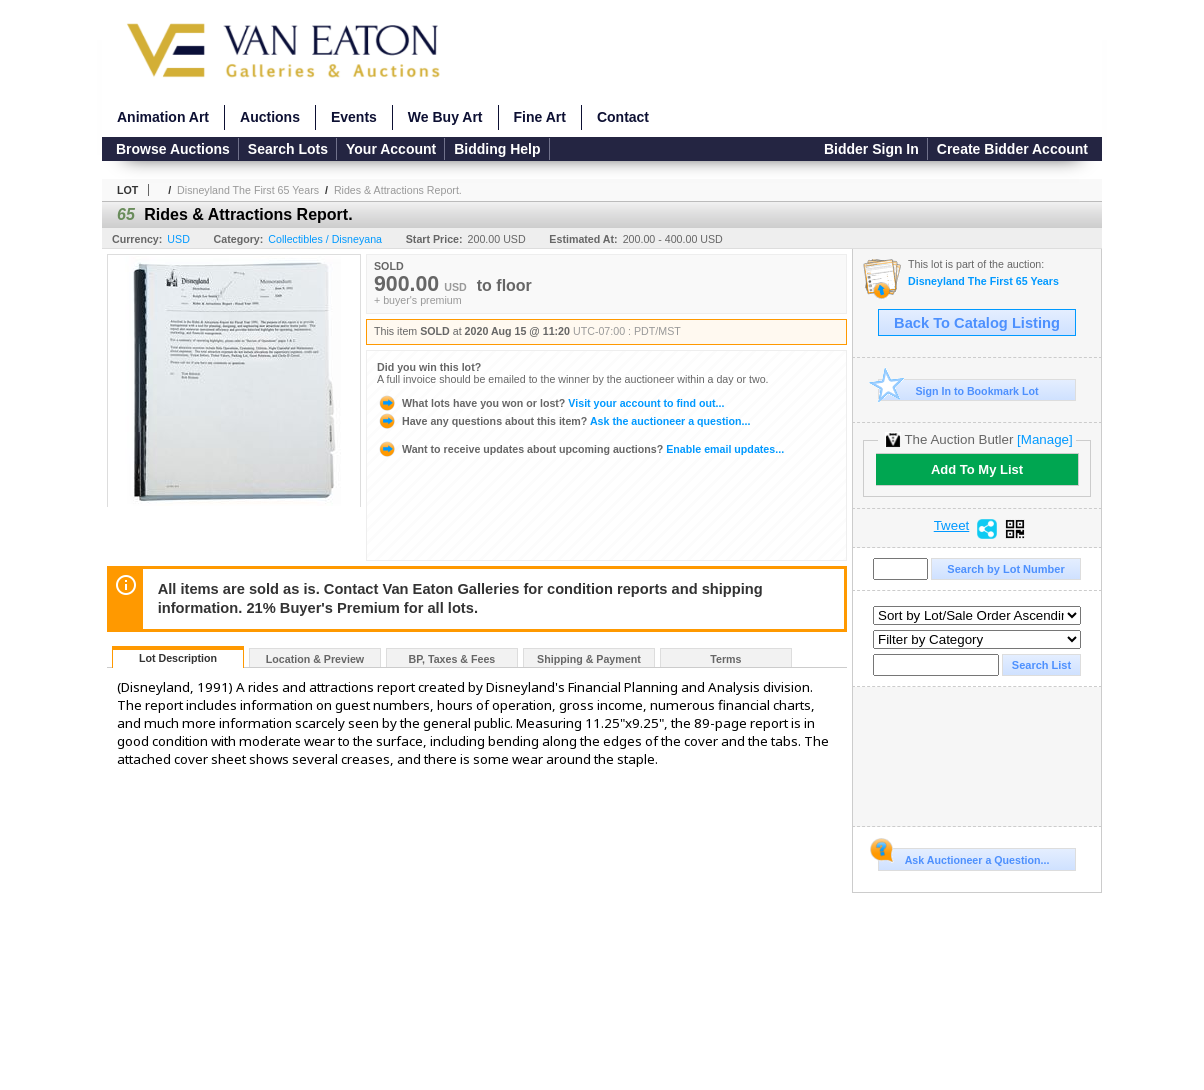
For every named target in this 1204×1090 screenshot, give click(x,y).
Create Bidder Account (1012, 149)
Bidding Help (497, 149)
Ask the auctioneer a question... (563, 421)
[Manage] (1044, 439)
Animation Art (163, 117)
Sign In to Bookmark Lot (958, 390)
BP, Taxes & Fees (452, 659)
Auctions (270, 117)
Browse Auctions (173, 149)
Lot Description (178, 658)
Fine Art (540, 117)
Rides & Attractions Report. (398, 190)
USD (178, 239)
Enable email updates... (580, 449)
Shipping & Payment (589, 659)
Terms (725, 659)
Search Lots (288, 149)
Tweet (952, 526)
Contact (623, 117)
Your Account (391, 149)
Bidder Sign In (871, 149)
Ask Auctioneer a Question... (963, 857)
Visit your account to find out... (550, 403)
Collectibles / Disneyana (325, 239)
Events (354, 117)
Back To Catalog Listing (977, 323)
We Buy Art (445, 117)
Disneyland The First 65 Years (248, 190)
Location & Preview (315, 659)
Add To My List (977, 469)
